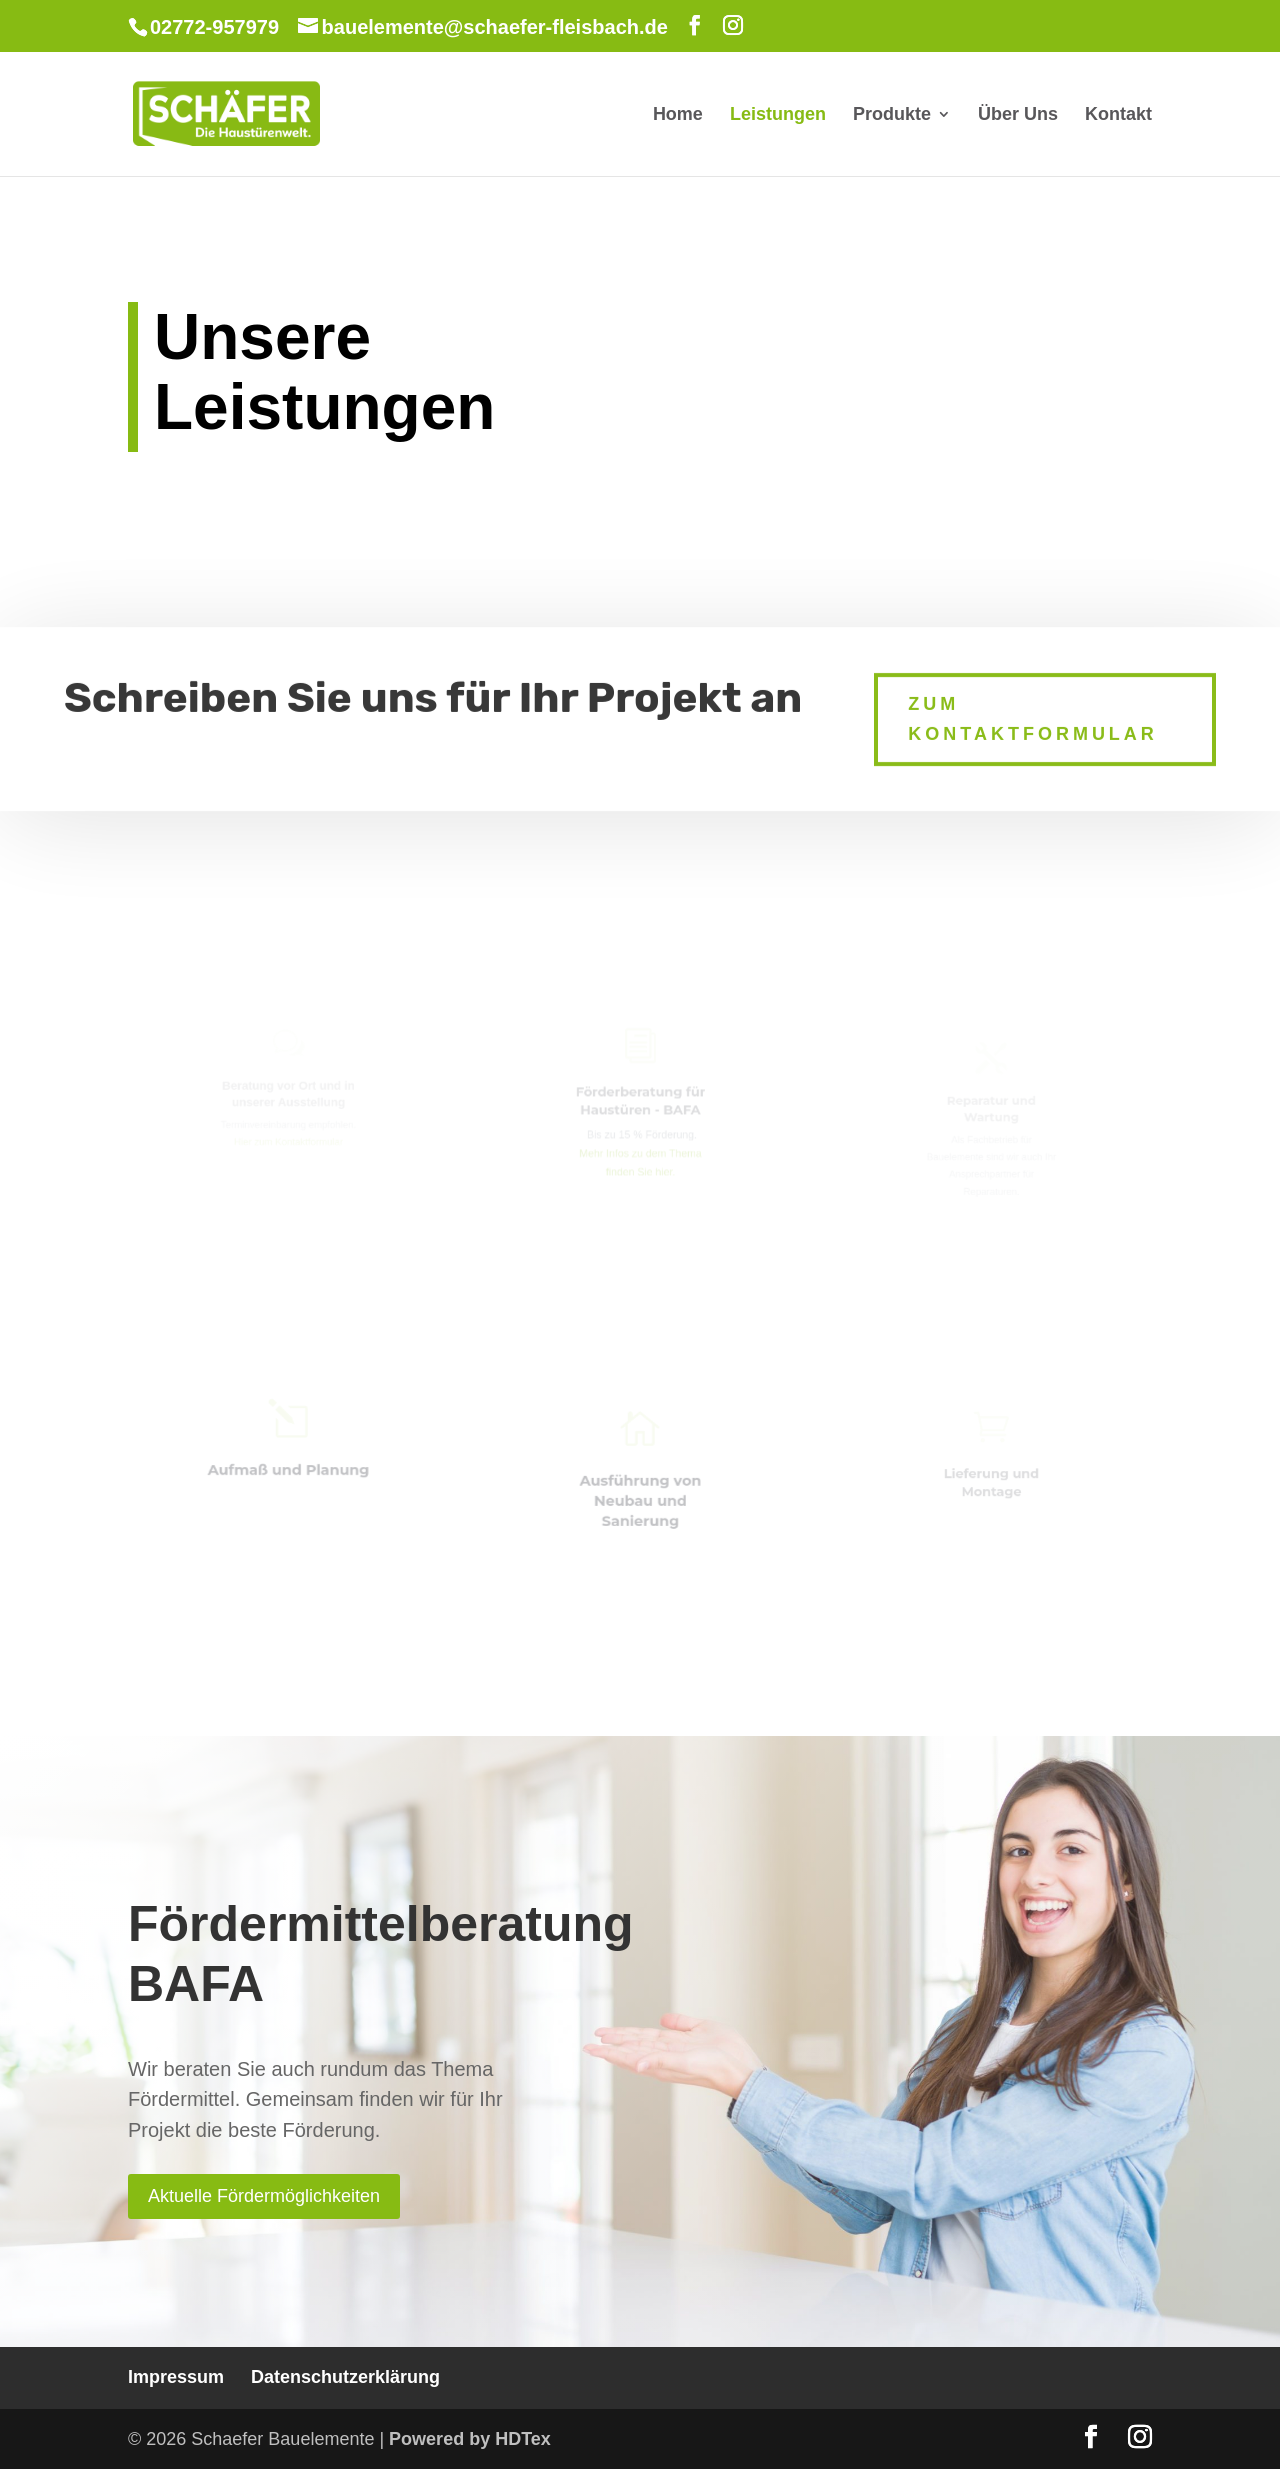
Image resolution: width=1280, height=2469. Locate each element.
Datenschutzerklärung (345, 2377)
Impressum (176, 2377)
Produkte (892, 115)
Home (678, 115)
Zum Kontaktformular (1033, 710)
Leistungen (778, 115)
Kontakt (1118, 115)
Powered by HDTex (470, 2439)
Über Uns (1018, 115)
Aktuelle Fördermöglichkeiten (264, 2196)
